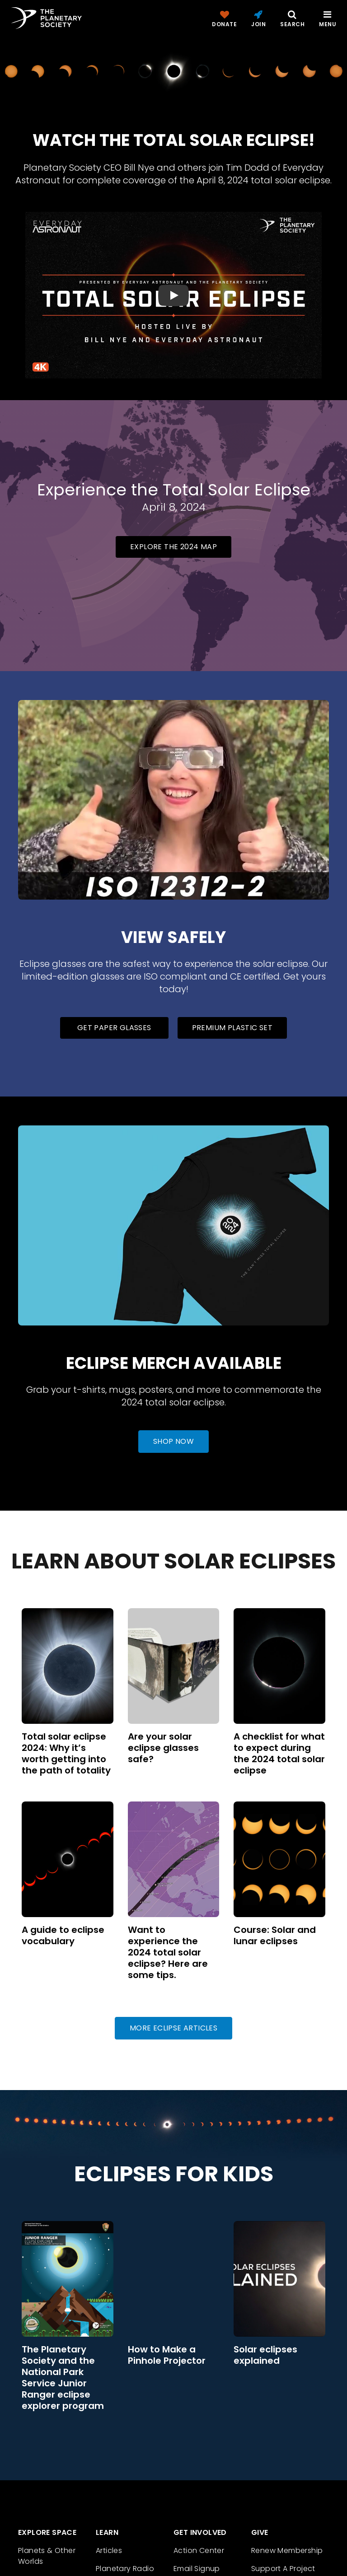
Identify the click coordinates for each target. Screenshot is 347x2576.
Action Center (199, 2550)
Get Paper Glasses (114, 1027)
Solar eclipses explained (265, 2355)
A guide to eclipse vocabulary (63, 1935)
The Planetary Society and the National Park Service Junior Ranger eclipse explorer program (63, 2377)
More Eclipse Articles (173, 2028)
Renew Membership (287, 2550)
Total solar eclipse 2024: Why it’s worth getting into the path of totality (66, 1753)
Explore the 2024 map (173, 546)
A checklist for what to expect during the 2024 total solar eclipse (279, 1753)
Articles (109, 2550)
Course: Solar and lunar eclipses (275, 1935)
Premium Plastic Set (232, 1027)
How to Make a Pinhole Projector (167, 2355)
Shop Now (173, 1441)
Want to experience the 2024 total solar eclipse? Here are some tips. (168, 1952)
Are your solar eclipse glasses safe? (163, 1747)
